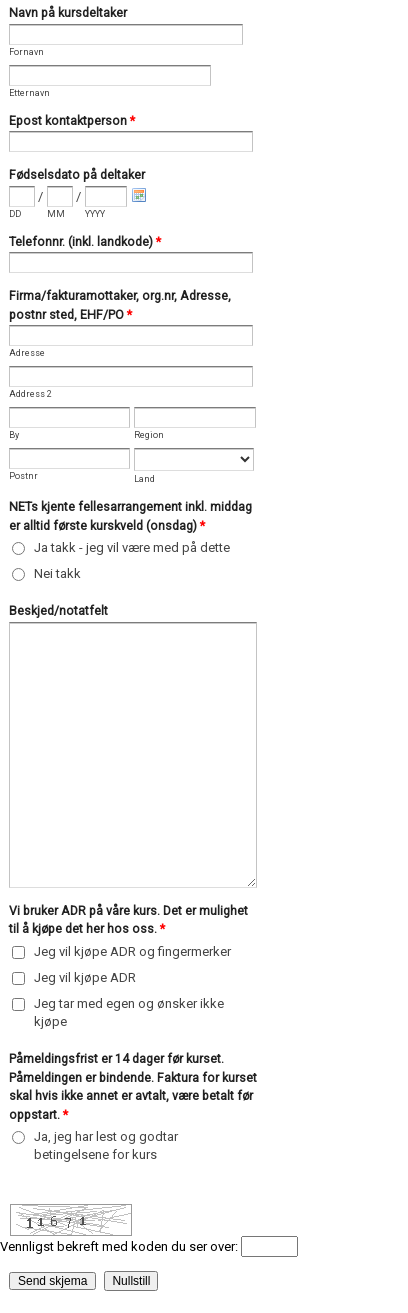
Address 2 (30, 394)
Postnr (23, 476)
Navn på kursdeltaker (68, 13)
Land (144, 479)
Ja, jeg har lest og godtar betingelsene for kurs (106, 1145)
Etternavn (29, 93)
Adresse (27, 353)
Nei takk (57, 573)
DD (15, 214)
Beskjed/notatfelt (58, 611)
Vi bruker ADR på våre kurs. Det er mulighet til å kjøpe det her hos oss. (128, 922)
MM (56, 214)
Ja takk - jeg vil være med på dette (132, 547)
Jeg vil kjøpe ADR (85, 977)
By (14, 435)
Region (149, 435)
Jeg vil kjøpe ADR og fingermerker (132, 951)
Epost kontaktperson (72, 123)
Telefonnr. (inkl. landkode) (85, 244)
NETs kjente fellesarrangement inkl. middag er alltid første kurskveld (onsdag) (130, 518)
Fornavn (26, 52)
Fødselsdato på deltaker (77, 175)
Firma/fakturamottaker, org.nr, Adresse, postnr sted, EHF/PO (120, 307)
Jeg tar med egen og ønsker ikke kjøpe (129, 1012)
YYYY (95, 214)
